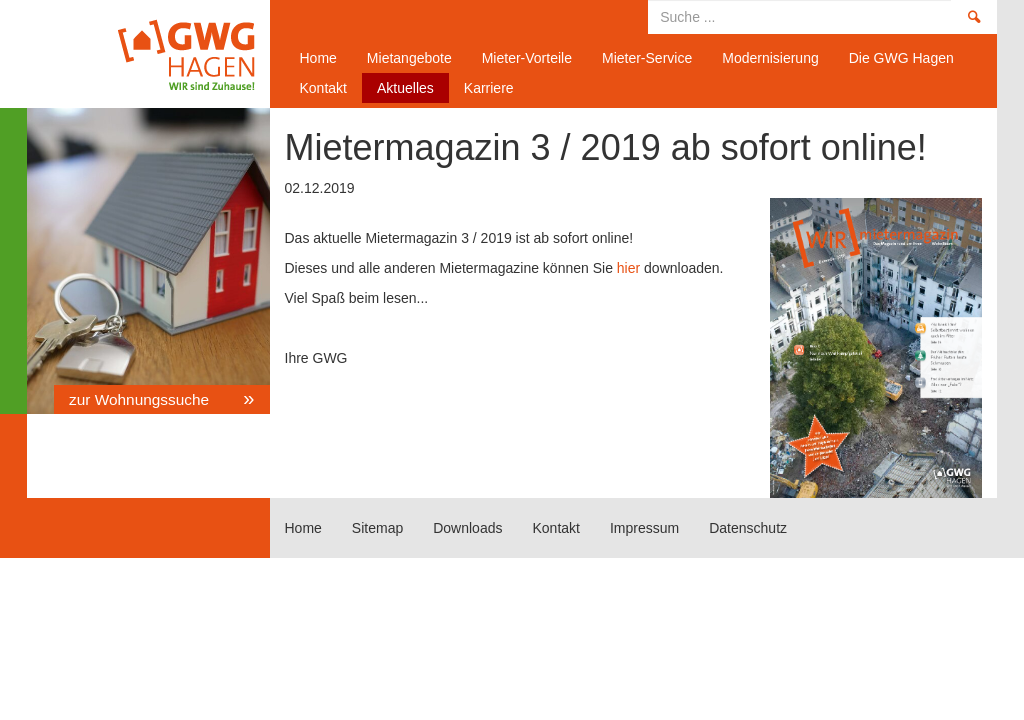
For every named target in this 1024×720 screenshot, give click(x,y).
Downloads (467, 528)
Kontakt (323, 88)
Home (141, 54)
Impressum (644, 528)
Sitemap (377, 528)
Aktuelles (405, 88)
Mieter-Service (647, 58)
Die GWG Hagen (901, 58)
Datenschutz (748, 528)
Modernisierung (770, 58)
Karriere (489, 88)
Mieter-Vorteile (527, 58)
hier (628, 268)
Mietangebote (409, 58)
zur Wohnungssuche (141, 399)
